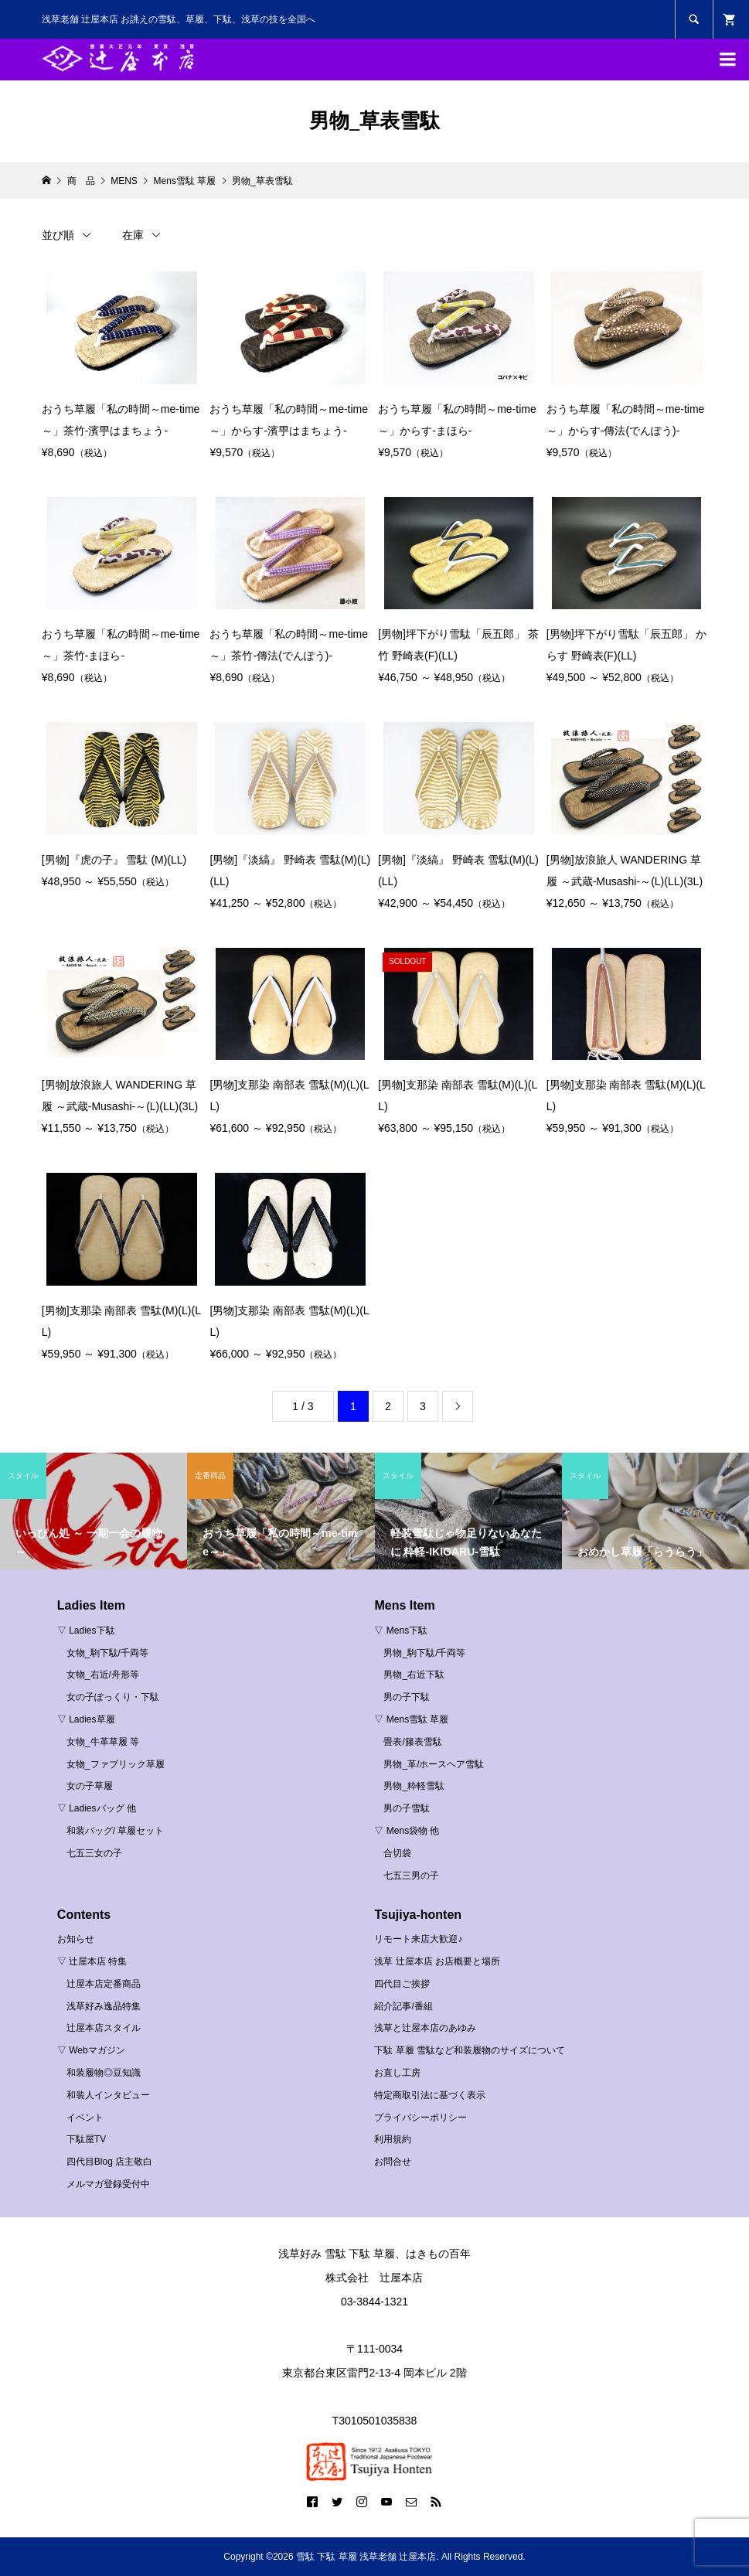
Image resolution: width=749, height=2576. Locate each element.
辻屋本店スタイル (103, 2027)
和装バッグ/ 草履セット (115, 1830)
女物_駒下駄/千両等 (107, 1652)
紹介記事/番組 (403, 2006)
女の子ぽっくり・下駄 (112, 1697)
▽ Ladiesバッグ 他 (96, 1808)
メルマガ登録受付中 (108, 2184)
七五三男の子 (411, 1875)
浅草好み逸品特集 (103, 2006)
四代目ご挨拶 (402, 1983)
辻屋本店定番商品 (103, 1983)
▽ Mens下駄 (400, 1630)
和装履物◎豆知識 (103, 2072)
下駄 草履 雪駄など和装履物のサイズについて (469, 2050)
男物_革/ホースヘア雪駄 (433, 1764)
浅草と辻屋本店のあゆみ (425, 2027)
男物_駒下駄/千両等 (424, 1652)
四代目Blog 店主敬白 (109, 2161)
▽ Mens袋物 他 (406, 1830)
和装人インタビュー (108, 2095)
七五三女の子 (94, 1853)
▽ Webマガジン (91, 2050)
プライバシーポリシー (420, 2117)
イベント (85, 2117)
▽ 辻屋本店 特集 (92, 1961)
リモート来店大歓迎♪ (418, 1939)
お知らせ (75, 1939)
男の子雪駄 (406, 1808)
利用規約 (392, 2139)
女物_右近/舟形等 (102, 1674)
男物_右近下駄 (413, 1674)
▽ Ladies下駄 (86, 1630)
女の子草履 (89, 1785)
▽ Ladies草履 (86, 1719)
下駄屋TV (86, 2139)
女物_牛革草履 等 (102, 1741)
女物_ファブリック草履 (115, 1764)
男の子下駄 (406, 1697)
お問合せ (392, 2161)
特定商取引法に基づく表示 (429, 2095)
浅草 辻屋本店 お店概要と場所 (437, 1961)
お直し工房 (397, 2072)
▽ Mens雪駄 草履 (411, 1719)
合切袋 (397, 1853)
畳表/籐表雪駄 (412, 1741)
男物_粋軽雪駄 (413, 1785)
